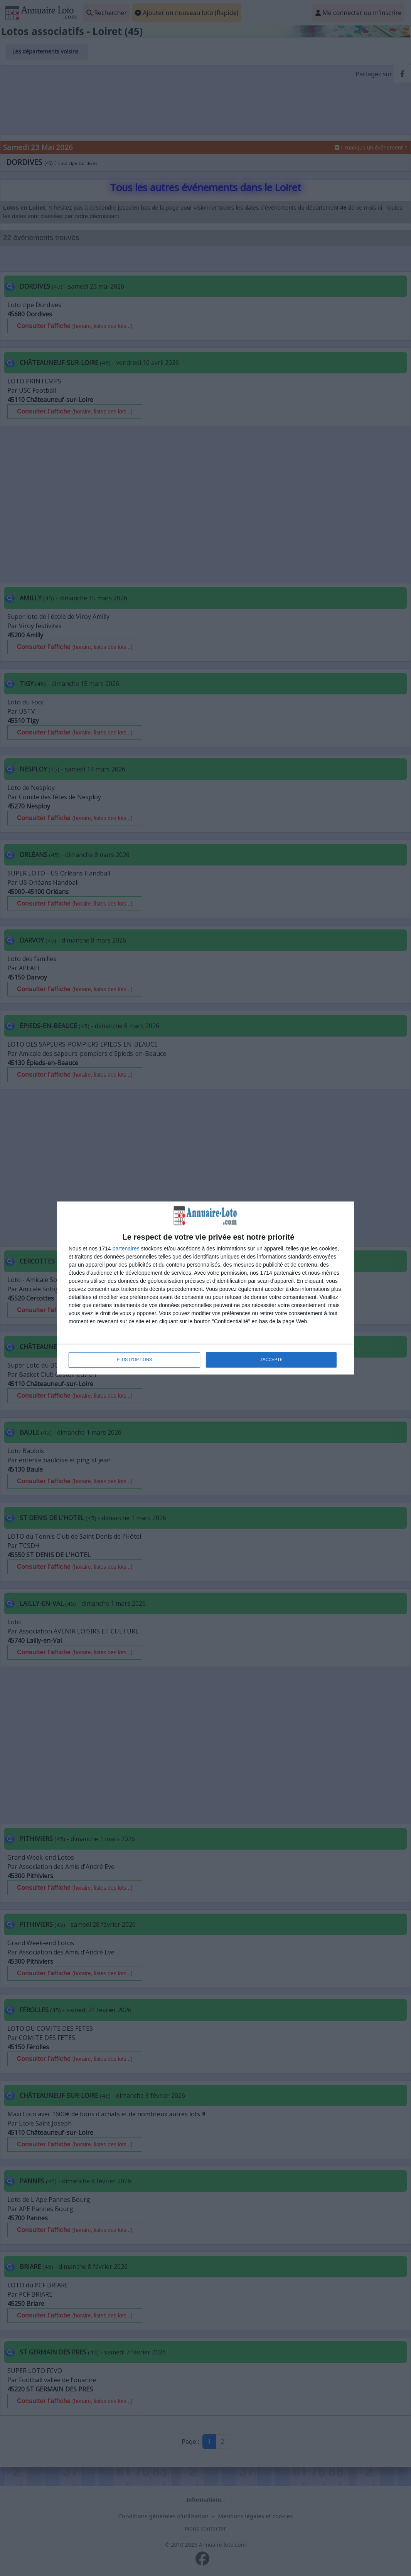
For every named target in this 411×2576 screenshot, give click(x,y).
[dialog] (205, 1287)
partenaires (126, 1248)
